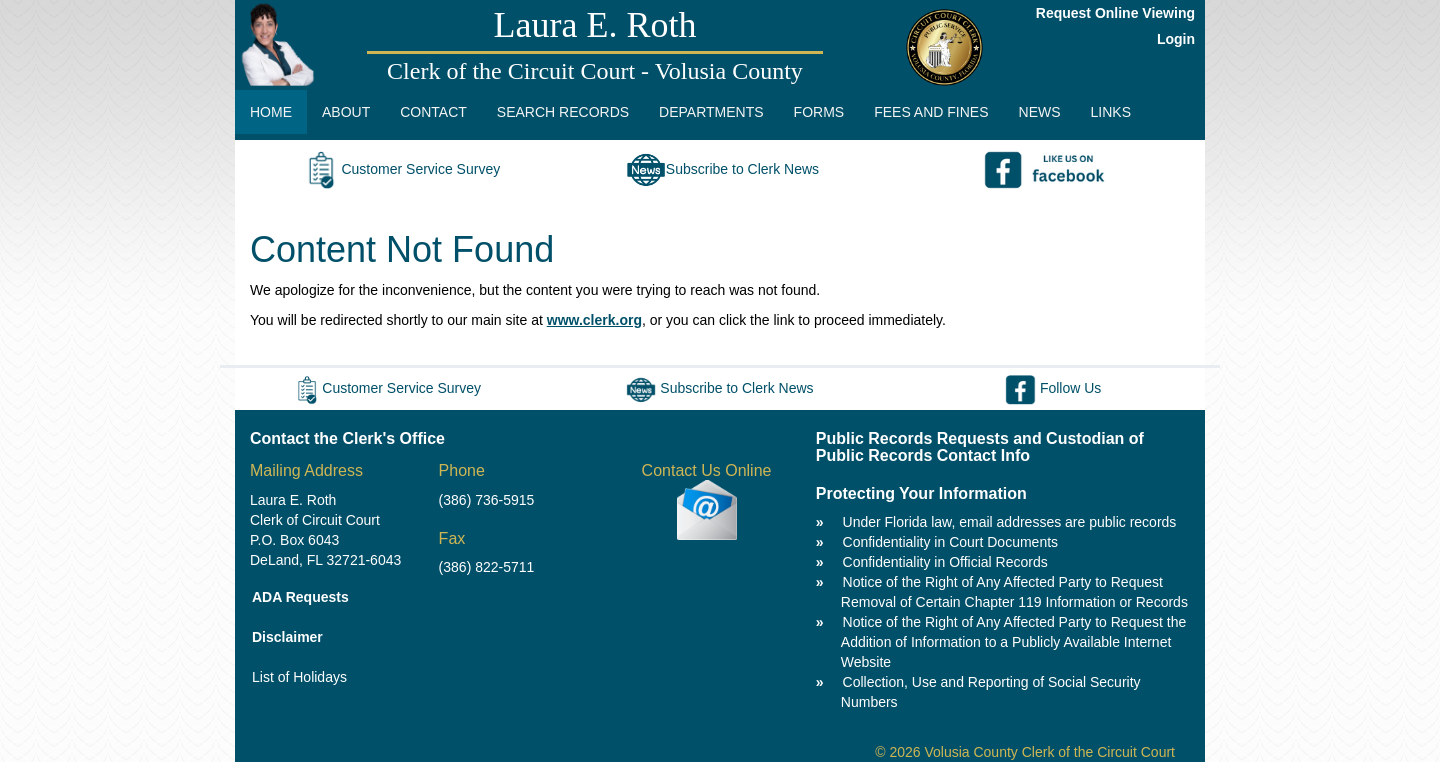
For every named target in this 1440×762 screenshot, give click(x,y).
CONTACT (433, 112)
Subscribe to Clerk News (722, 169)
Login (1176, 39)
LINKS (1111, 112)
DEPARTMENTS (711, 112)
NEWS (1040, 112)
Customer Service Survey (400, 169)
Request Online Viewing (1115, 13)
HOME (271, 112)
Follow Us (1053, 388)
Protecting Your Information (921, 493)
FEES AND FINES (931, 112)
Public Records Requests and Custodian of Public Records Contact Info (980, 447)
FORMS (819, 112)
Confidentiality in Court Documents (951, 542)
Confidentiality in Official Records (945, 562)
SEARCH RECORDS (563, 112)
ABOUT (346, 112)
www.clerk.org (594, 320)
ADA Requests (300, 597)
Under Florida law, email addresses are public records (1010, 522)
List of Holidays (299, 677)
